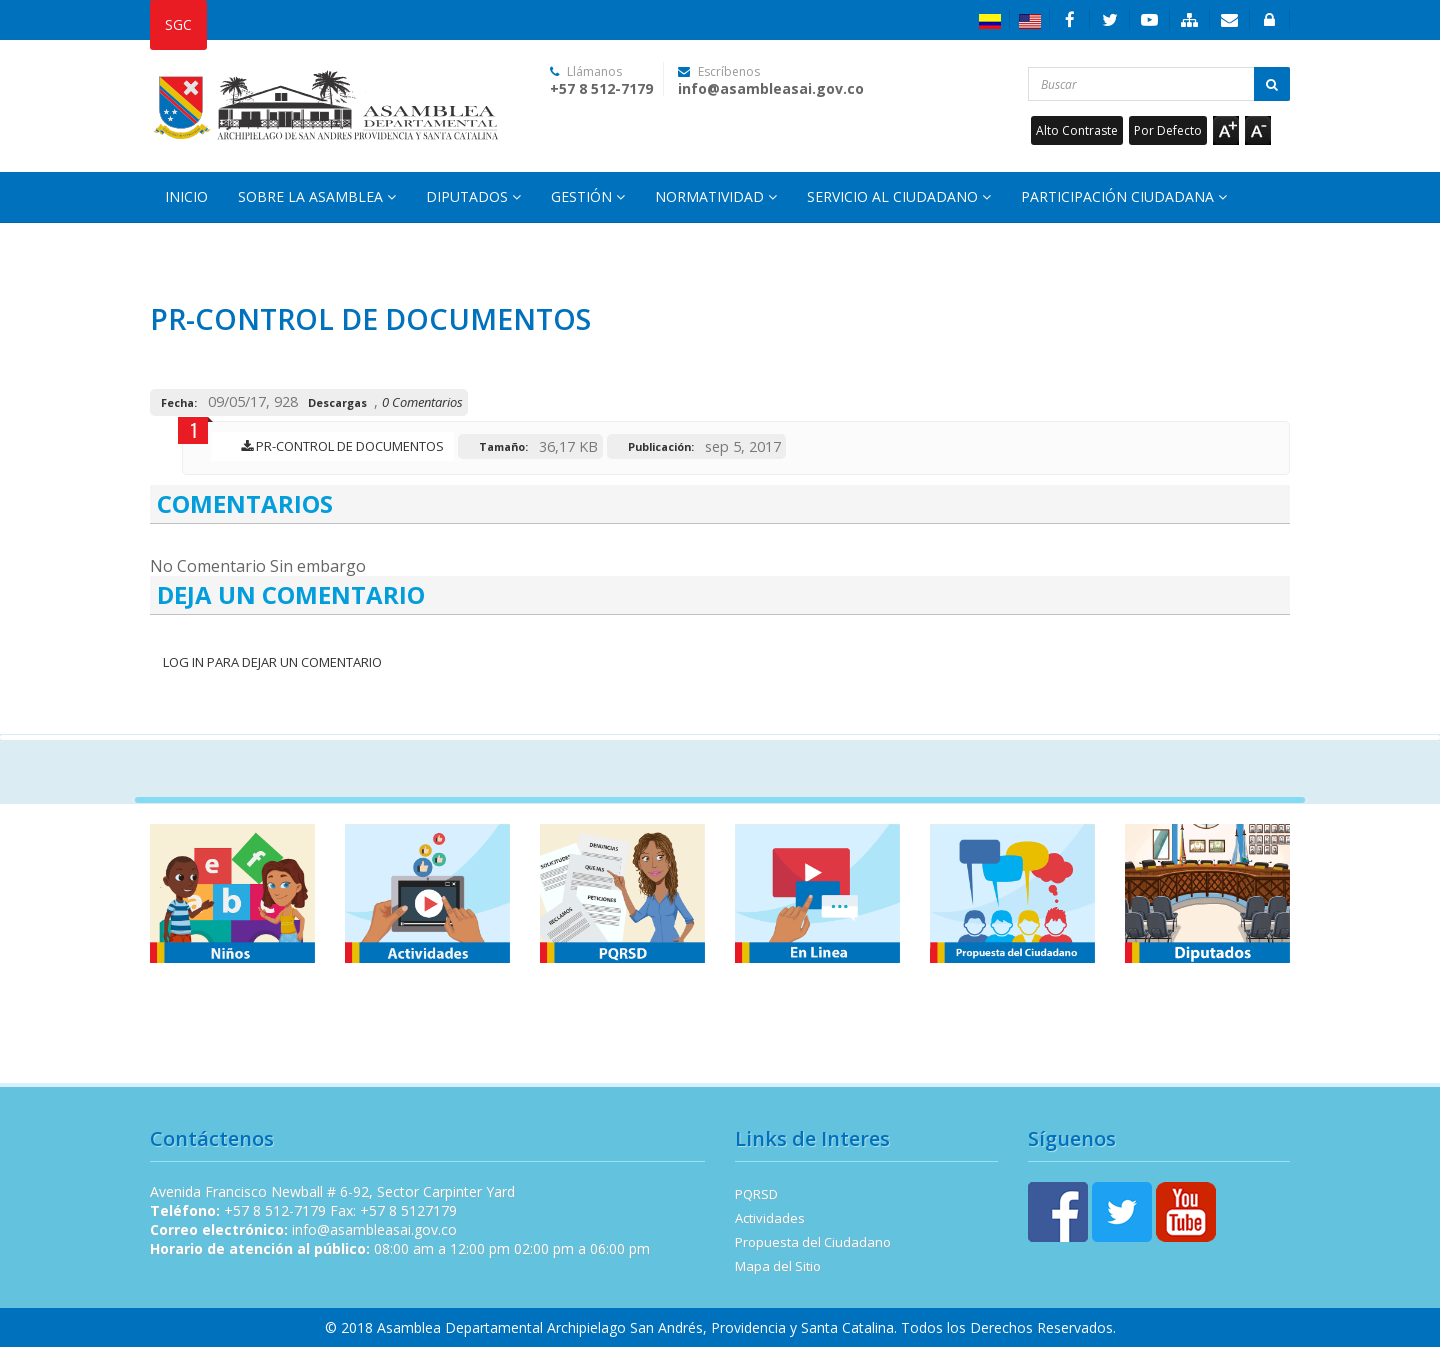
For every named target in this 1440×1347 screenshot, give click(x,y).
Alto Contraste (1077, 130)
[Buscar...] (1159, 84)
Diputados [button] (473, 196)
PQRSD (756, 1194)
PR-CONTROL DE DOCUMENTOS (337, 446)
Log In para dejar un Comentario (271, 662)
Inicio (186, 196)
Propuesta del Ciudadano (813, 1242)
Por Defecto (1168, 130)
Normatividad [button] (716, 196)
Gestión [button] (588, 196)
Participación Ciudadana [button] (1124, 196)
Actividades (770, 1218)
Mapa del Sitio (778, 1266)
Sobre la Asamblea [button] (317, 196)
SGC (178, 24)
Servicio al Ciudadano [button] (899, 196)
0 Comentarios (422, 402)
